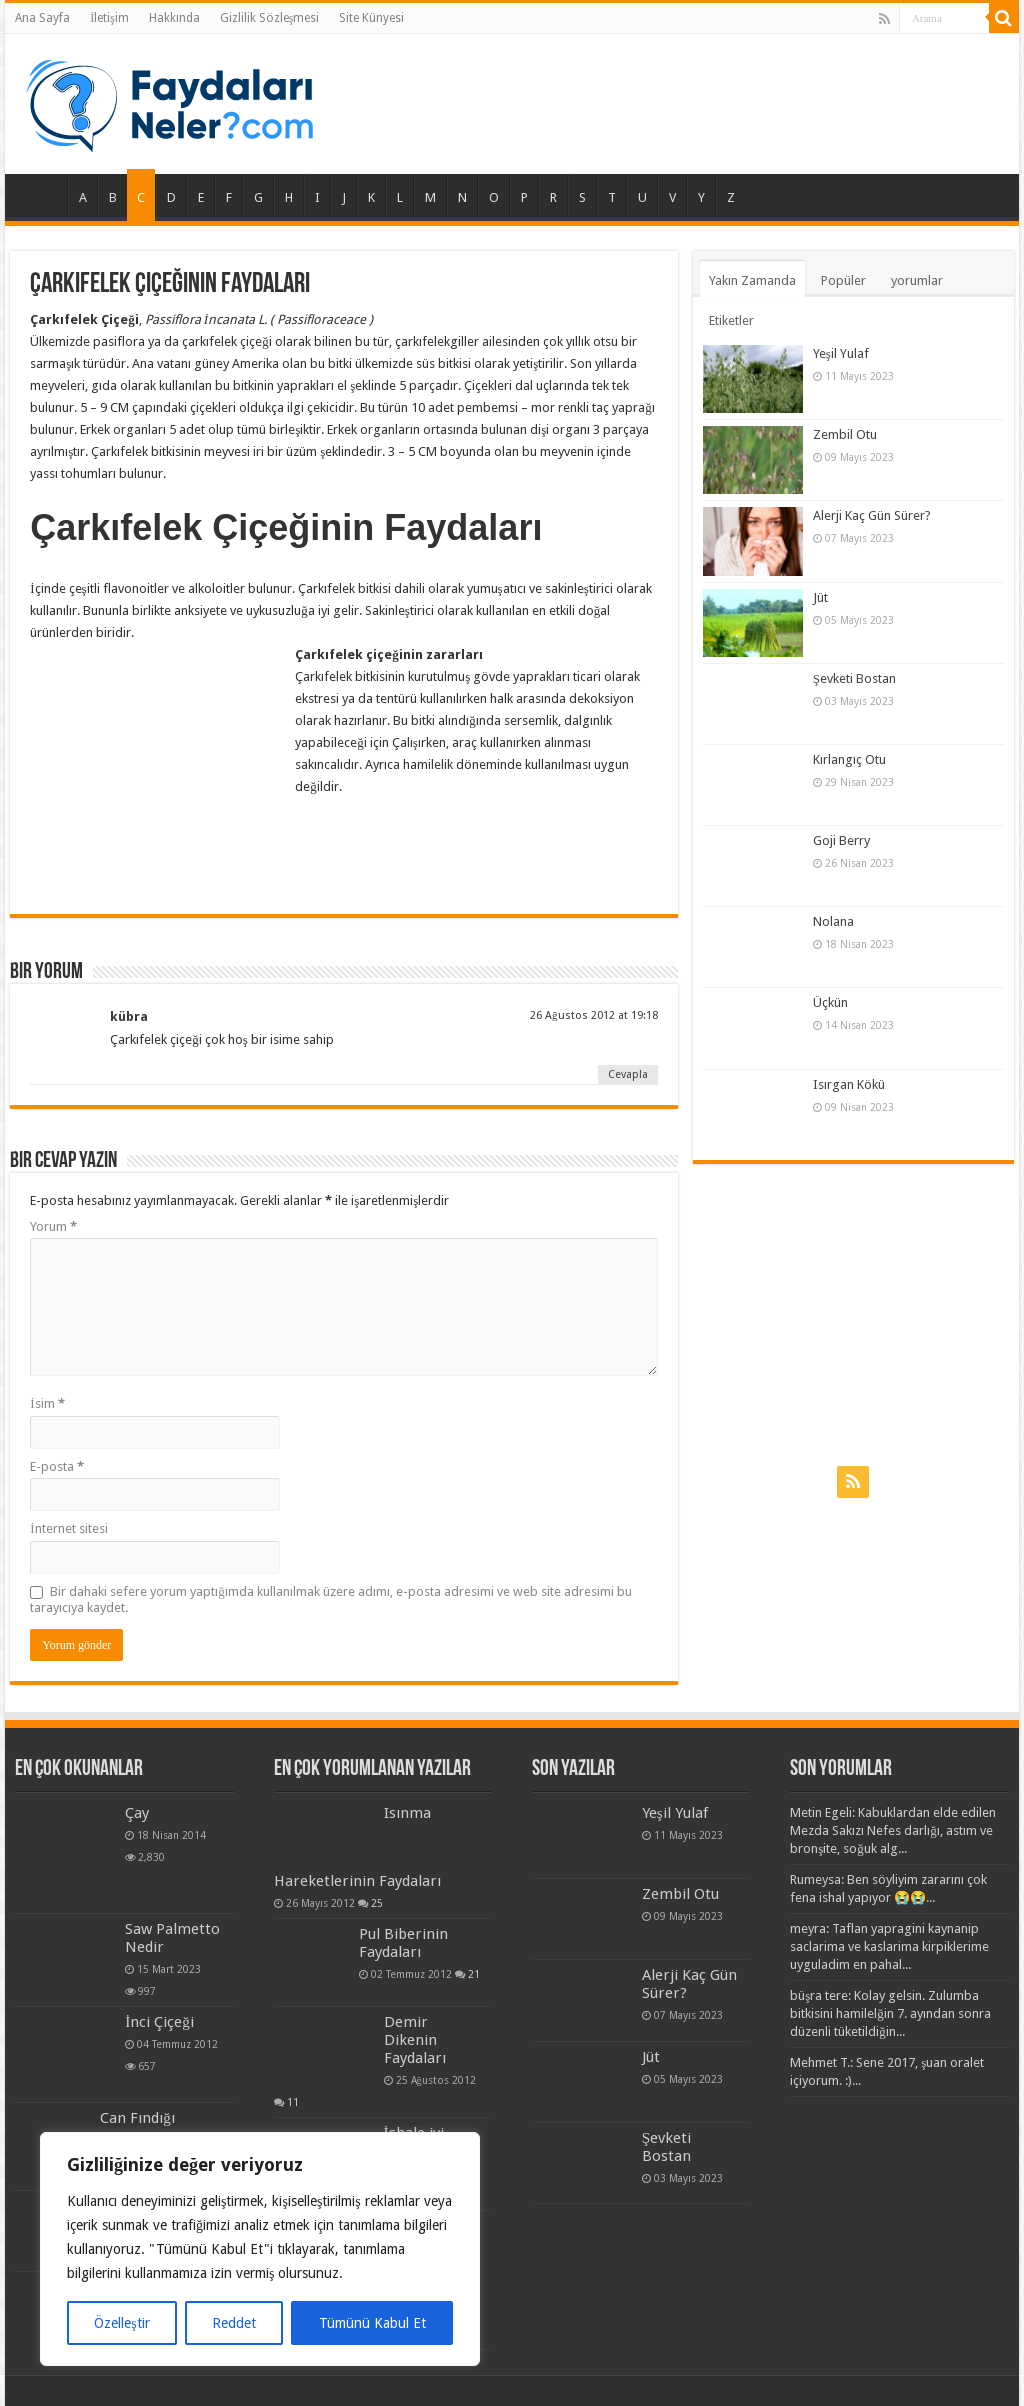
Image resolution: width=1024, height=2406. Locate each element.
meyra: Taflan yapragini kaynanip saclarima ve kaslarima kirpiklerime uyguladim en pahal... (889, 1946)
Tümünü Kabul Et (372, 2323)
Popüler (843, 280)
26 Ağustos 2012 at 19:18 (594, 1015)
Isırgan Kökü (849, 1084)
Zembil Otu (845, 434)
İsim (47, 1403)
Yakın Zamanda (752, 280)
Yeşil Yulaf (841, 353)
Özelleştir (121, 2323)
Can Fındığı (137, 2118)
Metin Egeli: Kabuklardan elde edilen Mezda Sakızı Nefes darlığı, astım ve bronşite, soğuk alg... (893, 1830)
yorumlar (917, 280)
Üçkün (830, 1002)
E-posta (57, 1466)
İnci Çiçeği (159, 2022)
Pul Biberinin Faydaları (403, 1943)
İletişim (109, 18)
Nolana (833, 921)
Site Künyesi (371, 18)
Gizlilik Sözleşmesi (270, 18)
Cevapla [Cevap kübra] (628, 1074)
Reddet (234, 2323)
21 (474, 1974)
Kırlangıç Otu (849, 759)
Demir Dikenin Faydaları (415, 2040)
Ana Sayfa (42, 18)
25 (377, 1903)
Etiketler (731, 320)
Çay (137, 1813)
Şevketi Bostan (854, 678)
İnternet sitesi (68, 1528)
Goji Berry (841, 840)
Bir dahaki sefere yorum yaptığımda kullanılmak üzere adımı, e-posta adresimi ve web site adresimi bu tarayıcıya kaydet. (331, 1599)
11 (293, 2102)
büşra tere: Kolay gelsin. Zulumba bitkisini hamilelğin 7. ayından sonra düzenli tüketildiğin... (890, 2013)
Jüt (820, 597)
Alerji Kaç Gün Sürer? (872, 515)
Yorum (53, 1226)
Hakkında (174, 18)
